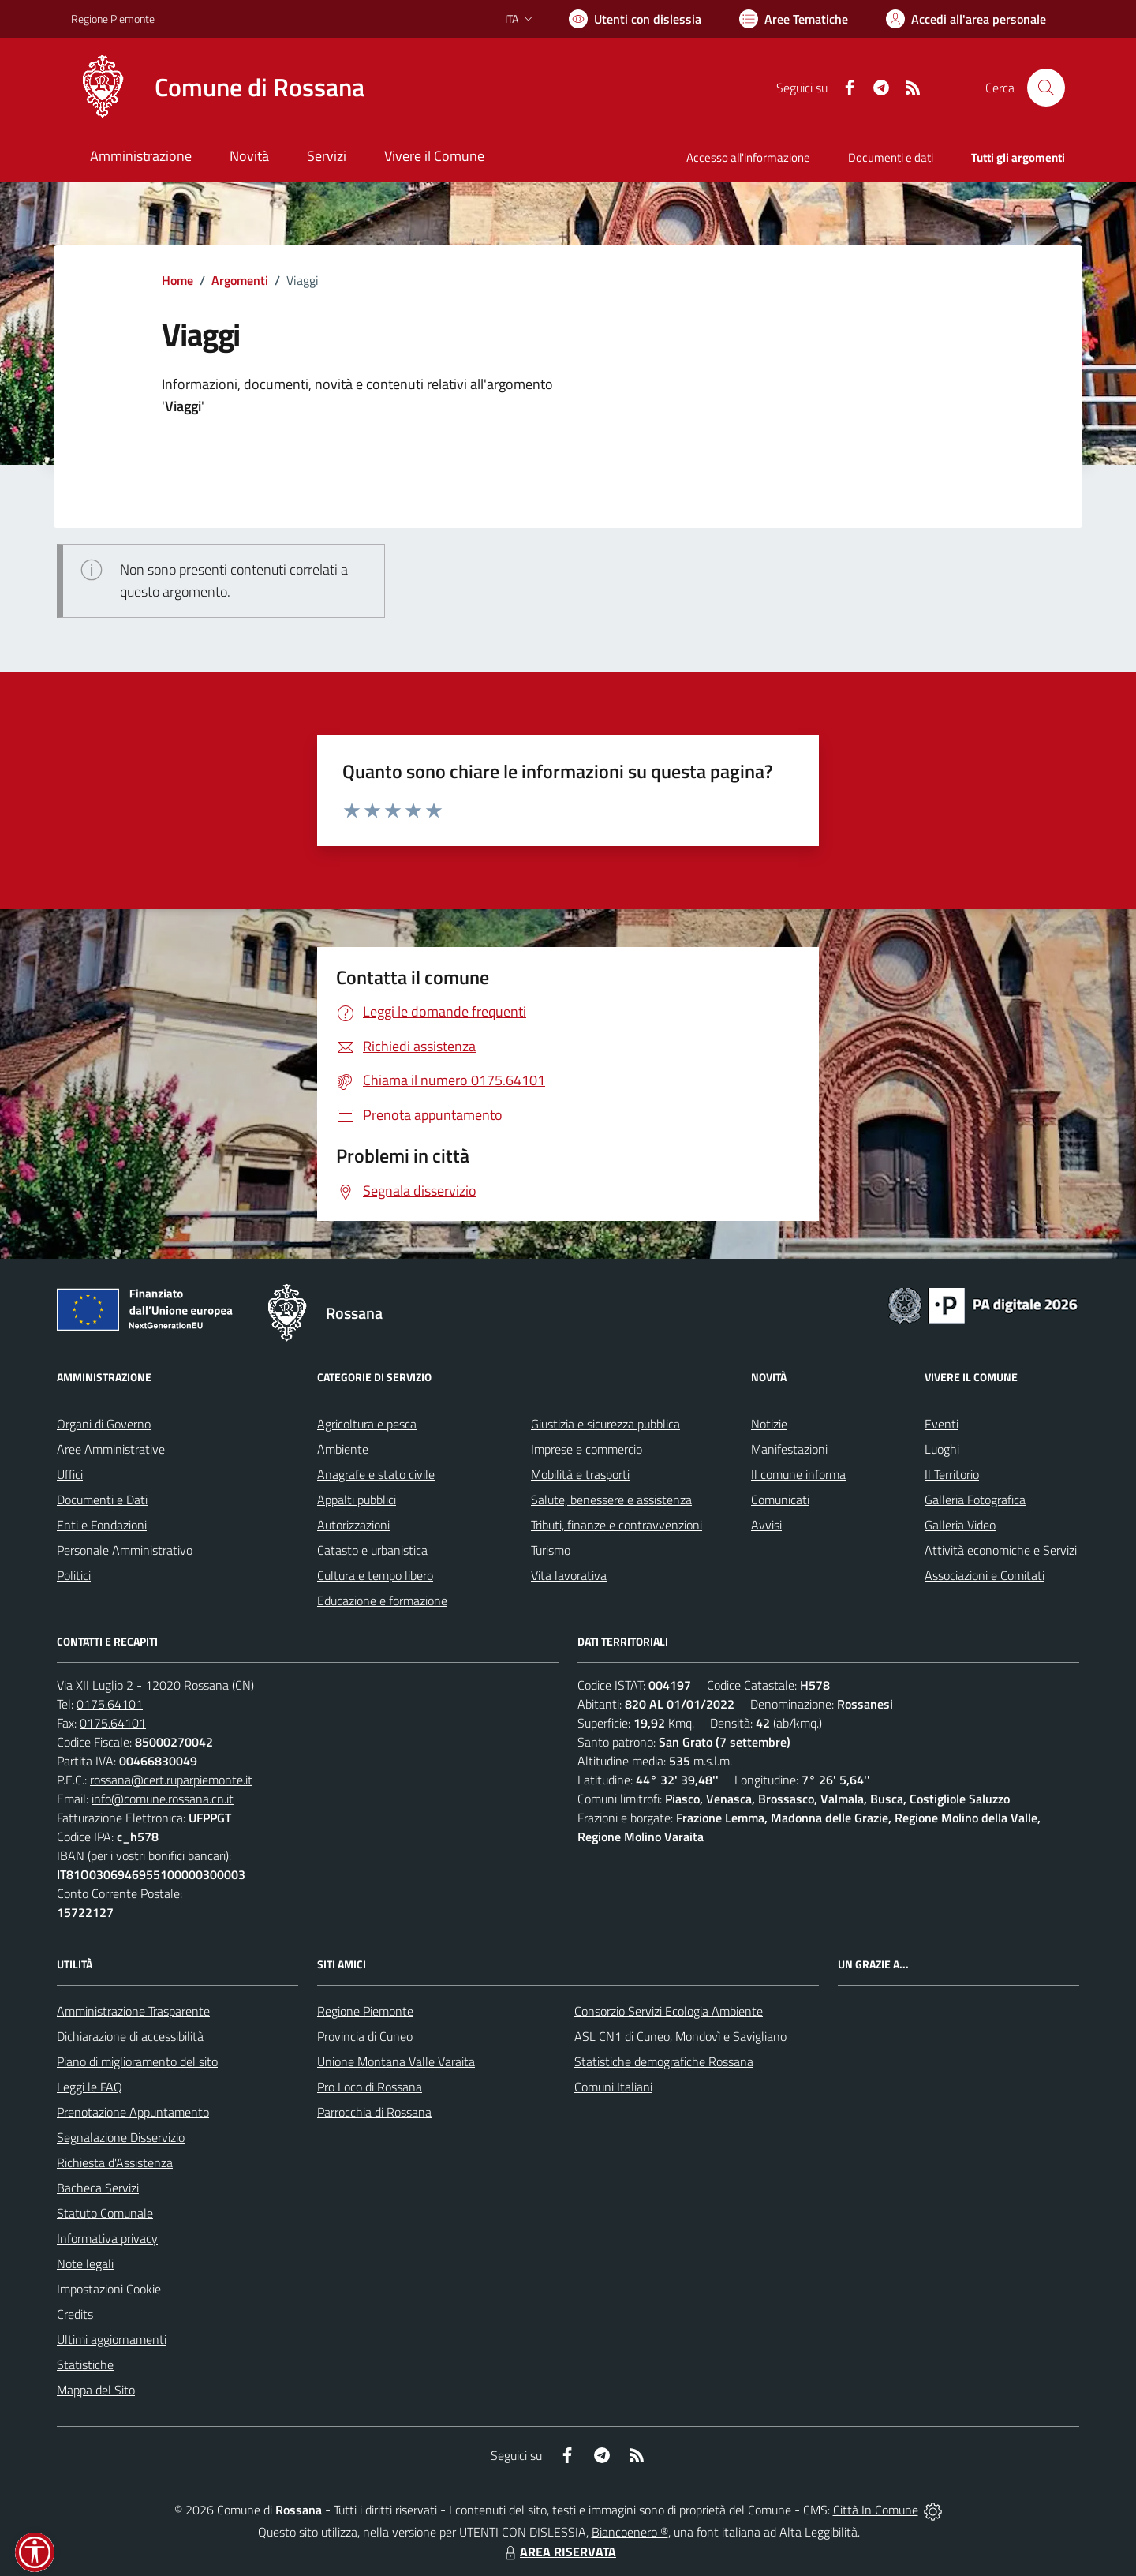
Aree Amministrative (111, 1449)
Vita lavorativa (569, 1575)
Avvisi (766, 1524)
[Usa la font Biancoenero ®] (635, 19)
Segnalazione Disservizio (121, 2137)
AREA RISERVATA (558, 2551)
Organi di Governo (104, 1423)
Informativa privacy (107, 2238)
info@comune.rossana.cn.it (163, 1798)
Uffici (70, 1474)
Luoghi (942, 1449)
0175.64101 (110, 1703)
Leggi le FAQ (89, 2086)
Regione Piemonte (365, 2010)
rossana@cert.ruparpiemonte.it (171, 1779)
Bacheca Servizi (98, 2187)
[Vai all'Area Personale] (966, 19)
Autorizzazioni (353, 1524)
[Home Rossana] (217, 87)
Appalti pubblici (356, 1499)
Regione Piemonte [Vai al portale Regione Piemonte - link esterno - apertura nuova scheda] (113, 18)
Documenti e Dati (102, 1499)
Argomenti (239, 280)
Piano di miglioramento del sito (137, 2061)
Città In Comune (875, 2509)
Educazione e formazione (382, 1600)
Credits (75, 2314)
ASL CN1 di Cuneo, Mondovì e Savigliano (680, 2036)
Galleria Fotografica (975, 1499)
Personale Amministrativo (124, 1550)
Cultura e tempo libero (375, 1575)
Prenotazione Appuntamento (133, 2111)
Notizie (769, 1423)
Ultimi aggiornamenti (111, 2339)
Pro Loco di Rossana (369, 2086)
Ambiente (342, 1449)
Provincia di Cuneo (365, 2036)
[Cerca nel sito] (1046, 88)
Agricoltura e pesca (367, 1423)
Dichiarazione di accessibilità (130, 2036)
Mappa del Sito (96, 2389)
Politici (74, 1575)
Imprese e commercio (586, 1449)
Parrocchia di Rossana (374, 2111)
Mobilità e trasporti (580, 1474)
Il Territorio (952, 1474)
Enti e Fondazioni (102, 1524)
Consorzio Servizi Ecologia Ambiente (668, 2010)
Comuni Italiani (613, 2086)
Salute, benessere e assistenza (611, 1499)
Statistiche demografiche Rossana (663, 2061)
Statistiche (85, 2364)
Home (177, 280)
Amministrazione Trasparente (133, 2010)
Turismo (550, 1550)
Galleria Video (960, 1524)
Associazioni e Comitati (984, 1575)
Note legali (85, 2263)
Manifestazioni (789, 1449)
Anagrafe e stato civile (376, 1474)
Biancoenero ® (630, 2531)
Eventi (941, 1423)
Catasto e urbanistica (372, 1550)
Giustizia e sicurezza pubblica (605, 1423)
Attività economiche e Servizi (1001, 1550)
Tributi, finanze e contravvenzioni (616, 1524)
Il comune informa (798, 1474)
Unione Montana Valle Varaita (396, 2061)
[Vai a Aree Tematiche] (793, 19)
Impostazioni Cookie (109, 2288)
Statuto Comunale (105, 2212)
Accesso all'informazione (748, 157)
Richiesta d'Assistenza (115, 2162)
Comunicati (780, 1499)
